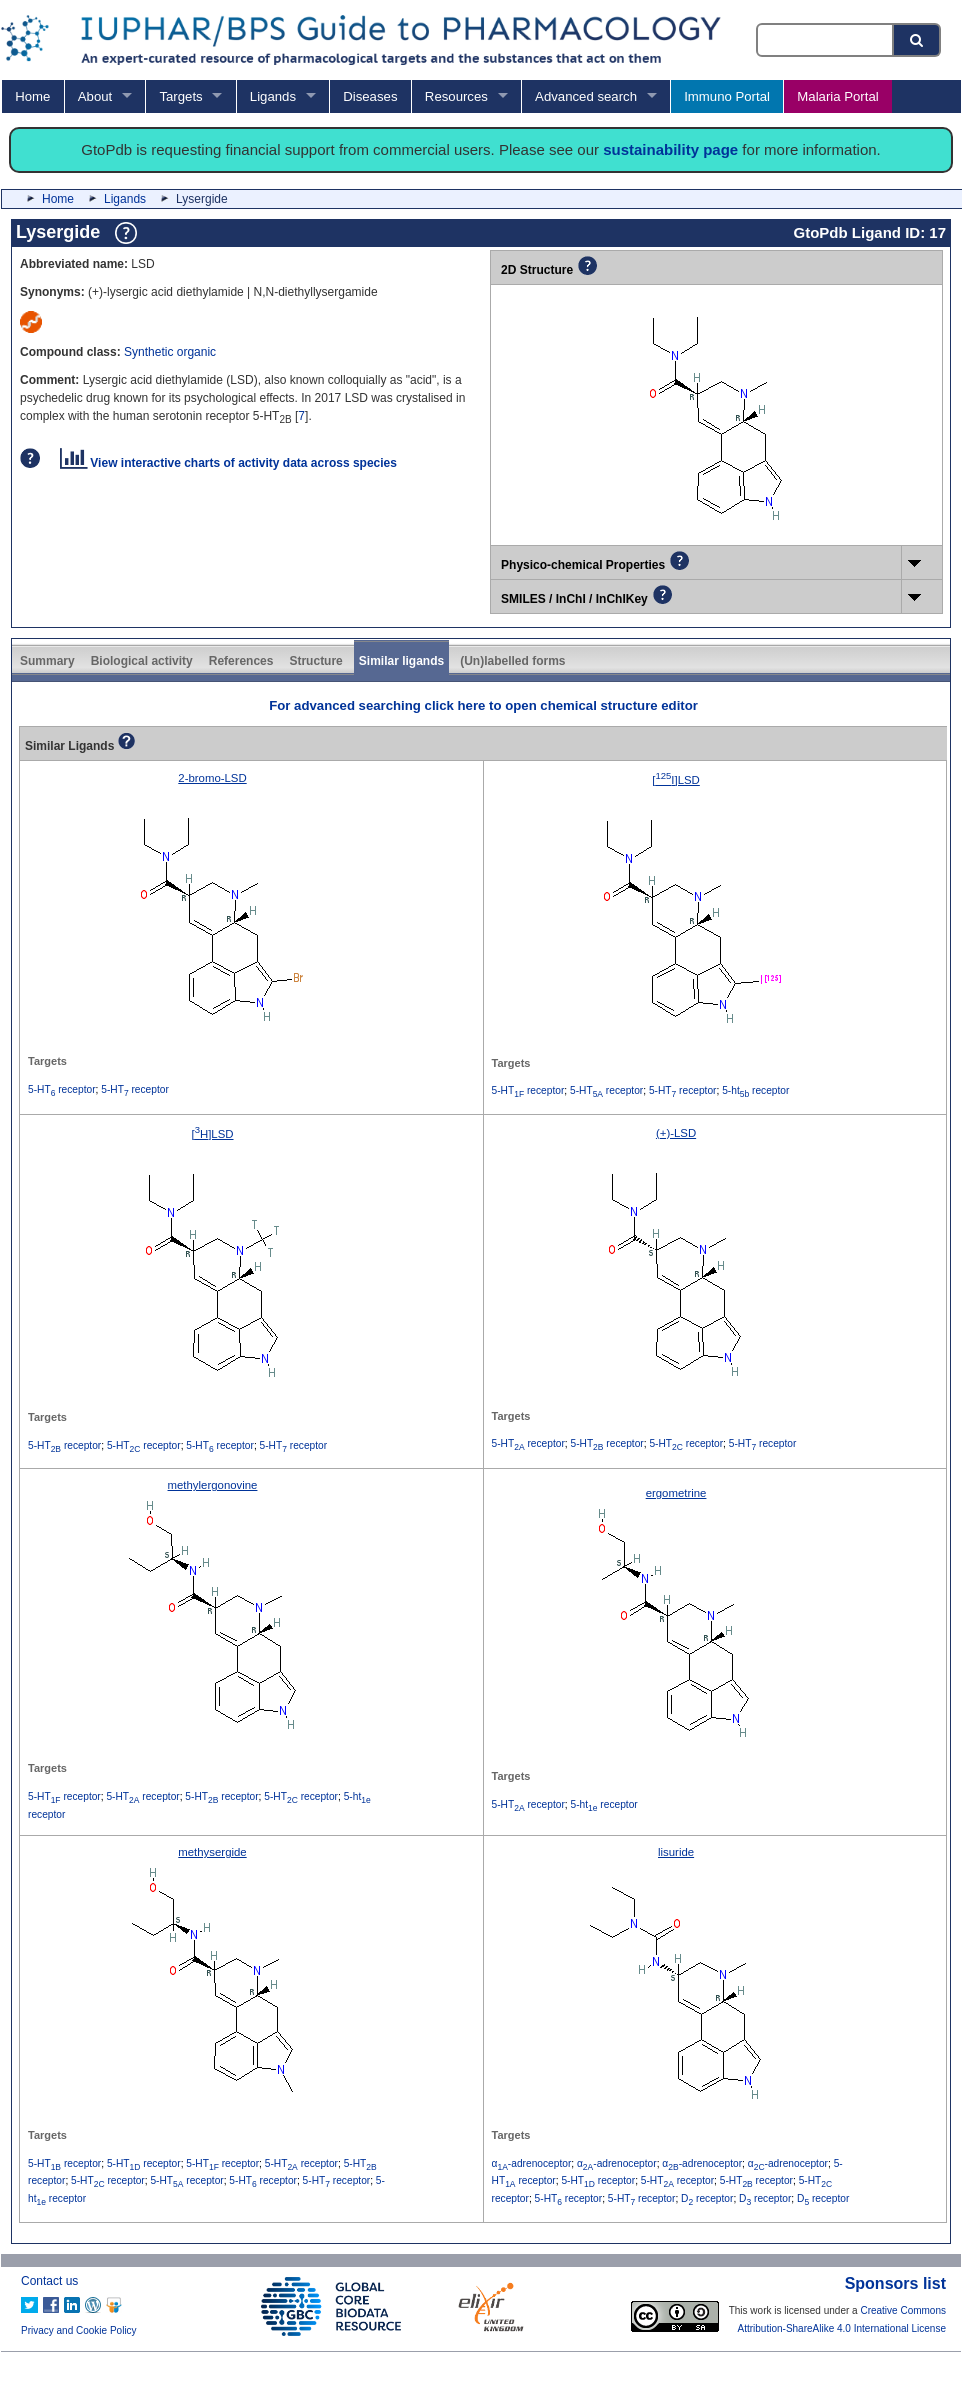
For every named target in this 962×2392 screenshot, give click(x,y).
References (241, 661)
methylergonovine (213, 1485)
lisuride (676, 1852)
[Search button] (918, 40)
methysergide (212, 1852)
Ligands (273, 96)
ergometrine (676, 1493)
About (95, 96)
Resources (456, 96)
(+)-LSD (676, 1133)
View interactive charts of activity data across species (228, 463)
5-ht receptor (755, 1090)
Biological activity (142, 661)
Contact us (49, 2281)
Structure (315, 661)
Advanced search (586, 96)
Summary (47, 661)
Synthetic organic (170, 352)
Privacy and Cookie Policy (79, 2330)
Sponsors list (895, 2283)
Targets (180, 96)
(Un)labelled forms (512, 661)
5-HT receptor (62, 1089)
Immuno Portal (727, 96)
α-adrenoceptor (532, 2163)
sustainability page (670, 149)
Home (32, 96)
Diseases (370, 96)
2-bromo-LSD (212, 778)
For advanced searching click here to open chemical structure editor (483, 705)
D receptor (707, 2198)
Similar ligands (401, 661)
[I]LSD (676, 780)
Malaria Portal (837, 96)
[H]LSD (212, 1134)
